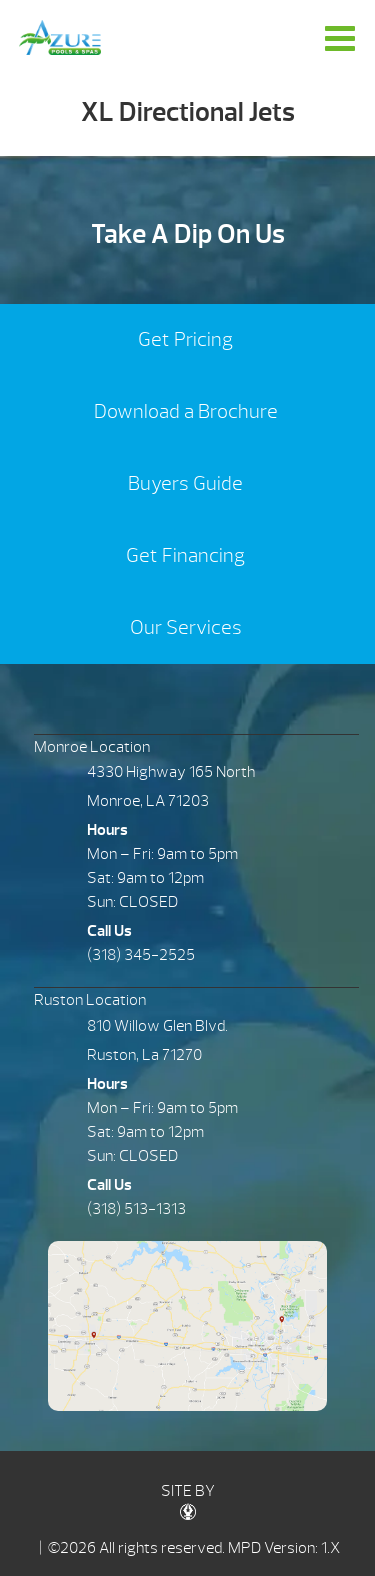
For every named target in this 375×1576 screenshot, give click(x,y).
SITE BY (188, 1500)
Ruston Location (90, 1000)
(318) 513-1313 (136, 1209)
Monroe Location (92, 747)
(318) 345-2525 (141, 955)
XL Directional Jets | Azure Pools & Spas (60, 37)
